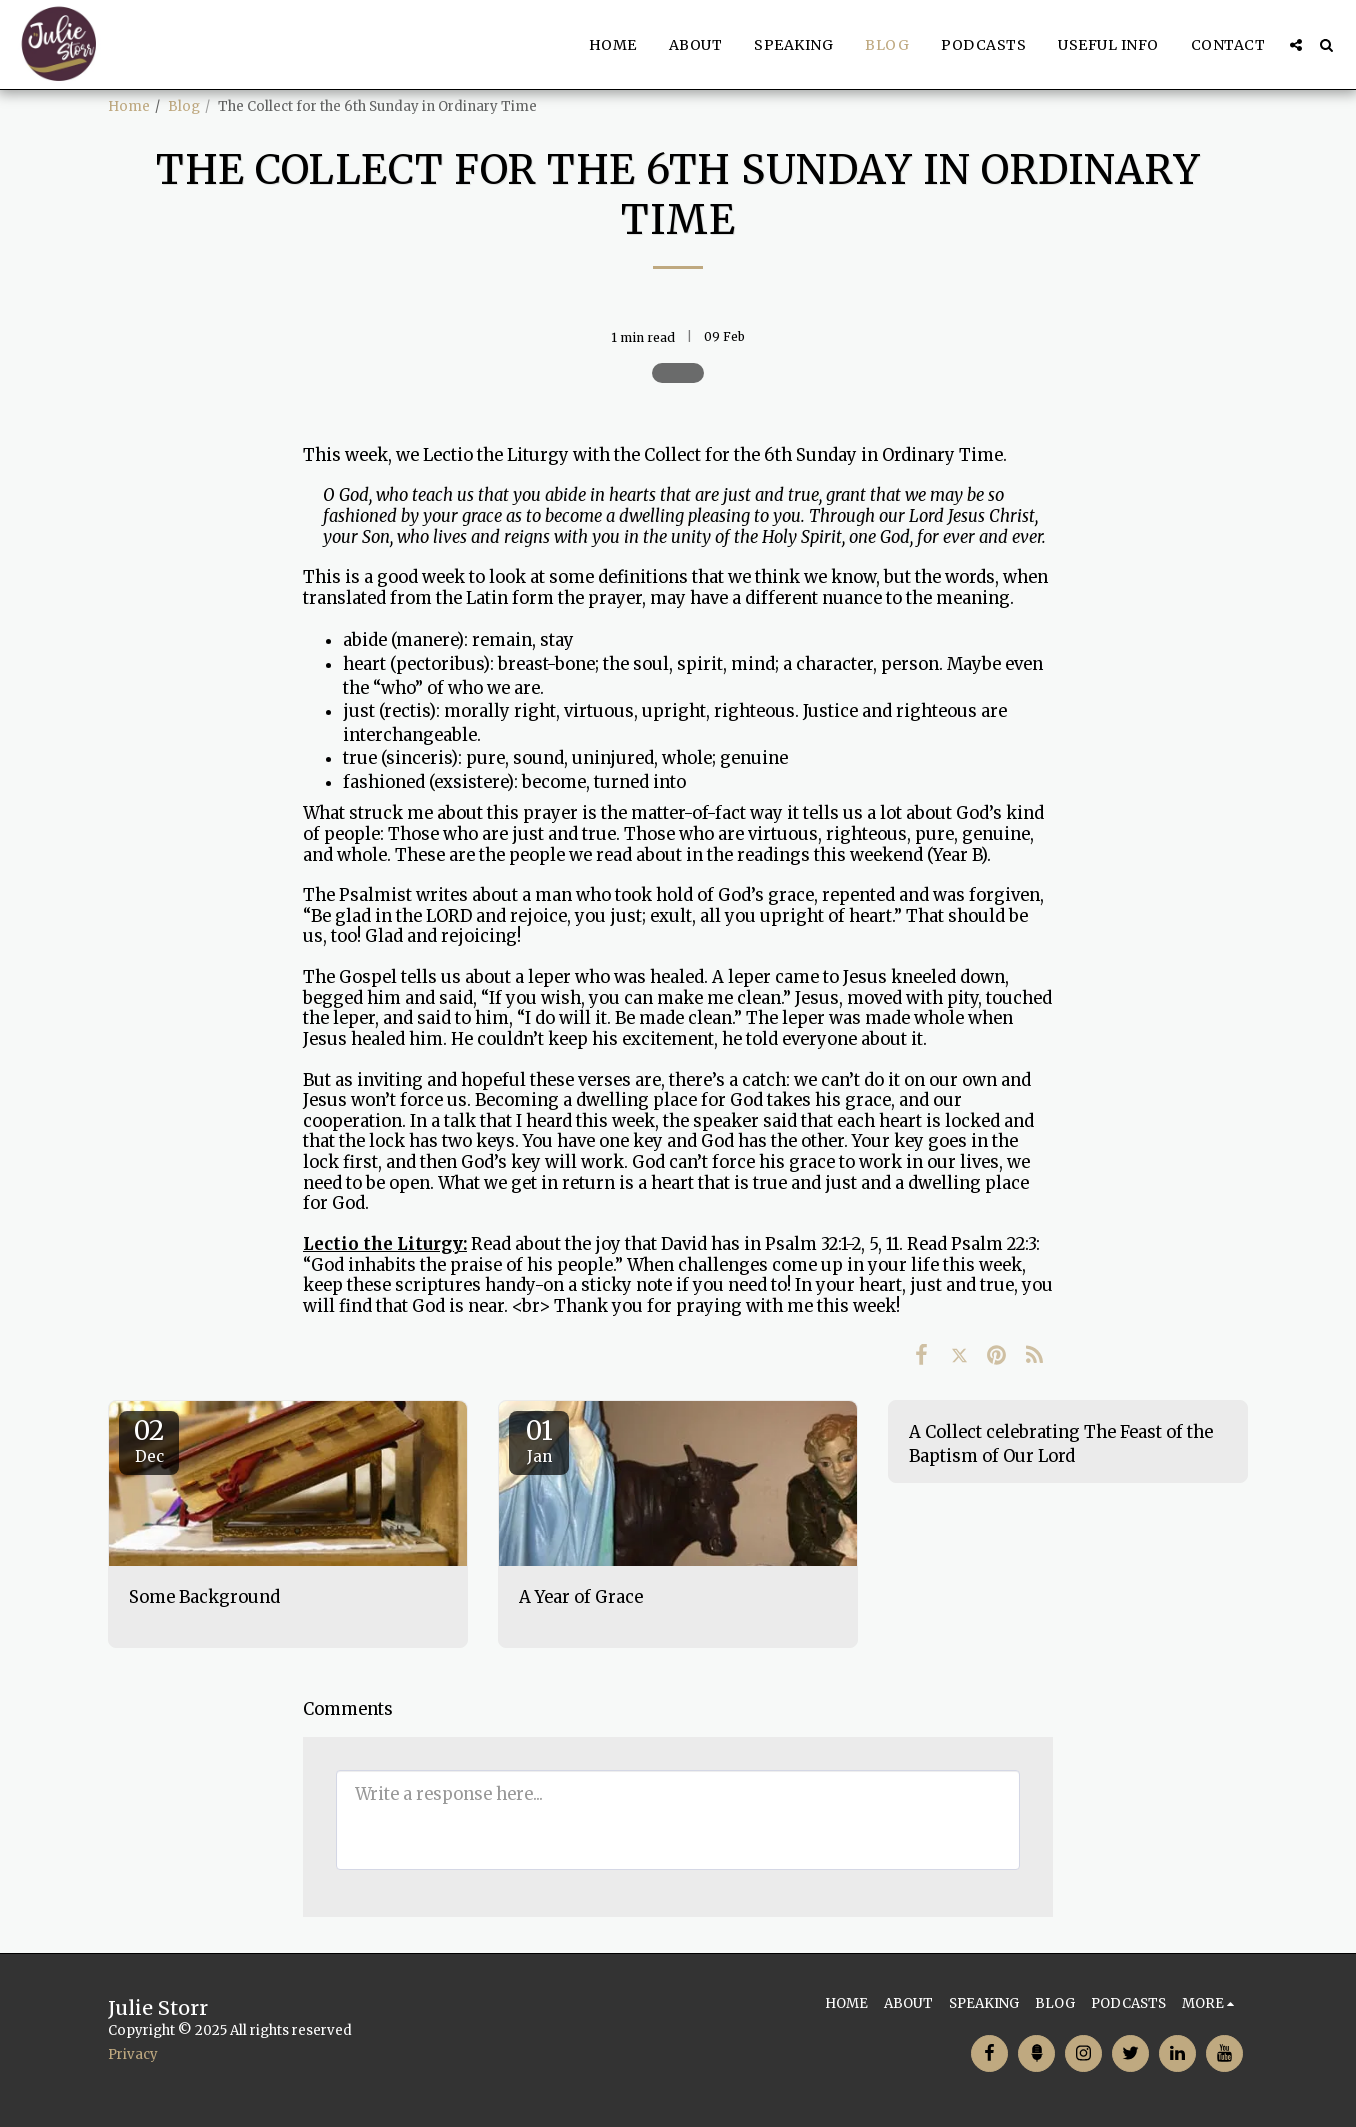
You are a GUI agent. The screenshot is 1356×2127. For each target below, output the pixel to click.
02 (149, 1440)
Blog (184, 106)
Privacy (133, 2054)
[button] (1296, 45)
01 (539, 1440)
